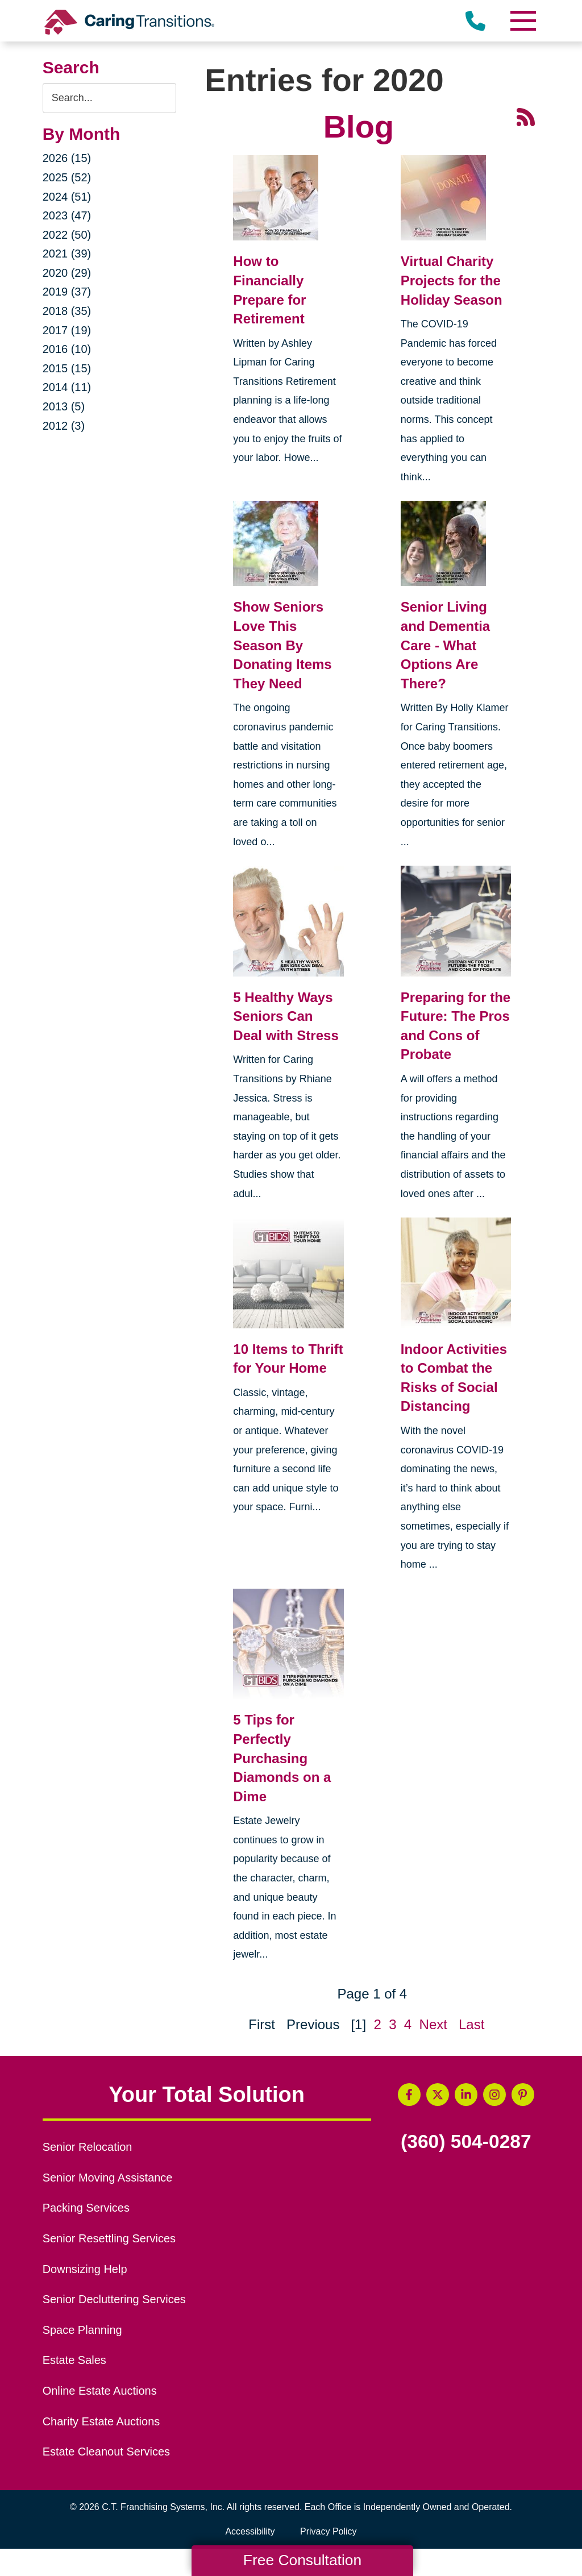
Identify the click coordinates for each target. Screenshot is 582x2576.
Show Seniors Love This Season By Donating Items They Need (282, 645)
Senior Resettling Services (109, 2238)
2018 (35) (67, 311)
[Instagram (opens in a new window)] (494, 2094)
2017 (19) (67, 330)
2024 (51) (67, 196)
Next (433, 2024)
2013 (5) (64, 406)
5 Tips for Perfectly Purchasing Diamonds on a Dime (282, 1758)
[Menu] (522, 20)
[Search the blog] (110, 98)
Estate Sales (74, 2360)
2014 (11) (67, 387)
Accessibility (250, 2531)
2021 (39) (67, 253)
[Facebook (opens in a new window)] (409, 2094)
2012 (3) (64, 425)
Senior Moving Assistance (108, 2177)
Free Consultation (302, 2560)
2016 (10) (67, 349)
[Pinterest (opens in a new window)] (523, 2094)
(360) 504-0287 (466, 2141)
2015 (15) (67, 368)
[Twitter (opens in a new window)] (437, 2094)
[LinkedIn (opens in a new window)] (466, 2094)
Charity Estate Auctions (101, 2421)
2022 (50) (67, 234)
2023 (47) (67, 215)
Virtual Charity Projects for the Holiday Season (451, 280)
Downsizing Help (85, 2269)
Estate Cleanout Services (106, 2451)
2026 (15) (67, 158)
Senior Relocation (87, 2147)
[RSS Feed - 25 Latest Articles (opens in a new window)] (525, 115)
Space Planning (82, 2330)
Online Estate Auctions (100, 2390)
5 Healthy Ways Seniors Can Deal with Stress (285, 1016)
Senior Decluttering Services (114, 2299)
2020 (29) (67, 273)
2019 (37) (67, 291)
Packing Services (86, 2207)
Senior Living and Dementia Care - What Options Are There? (445, 645)
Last (471, 2024)
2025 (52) (67, 177)
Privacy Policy (328, 2531)
